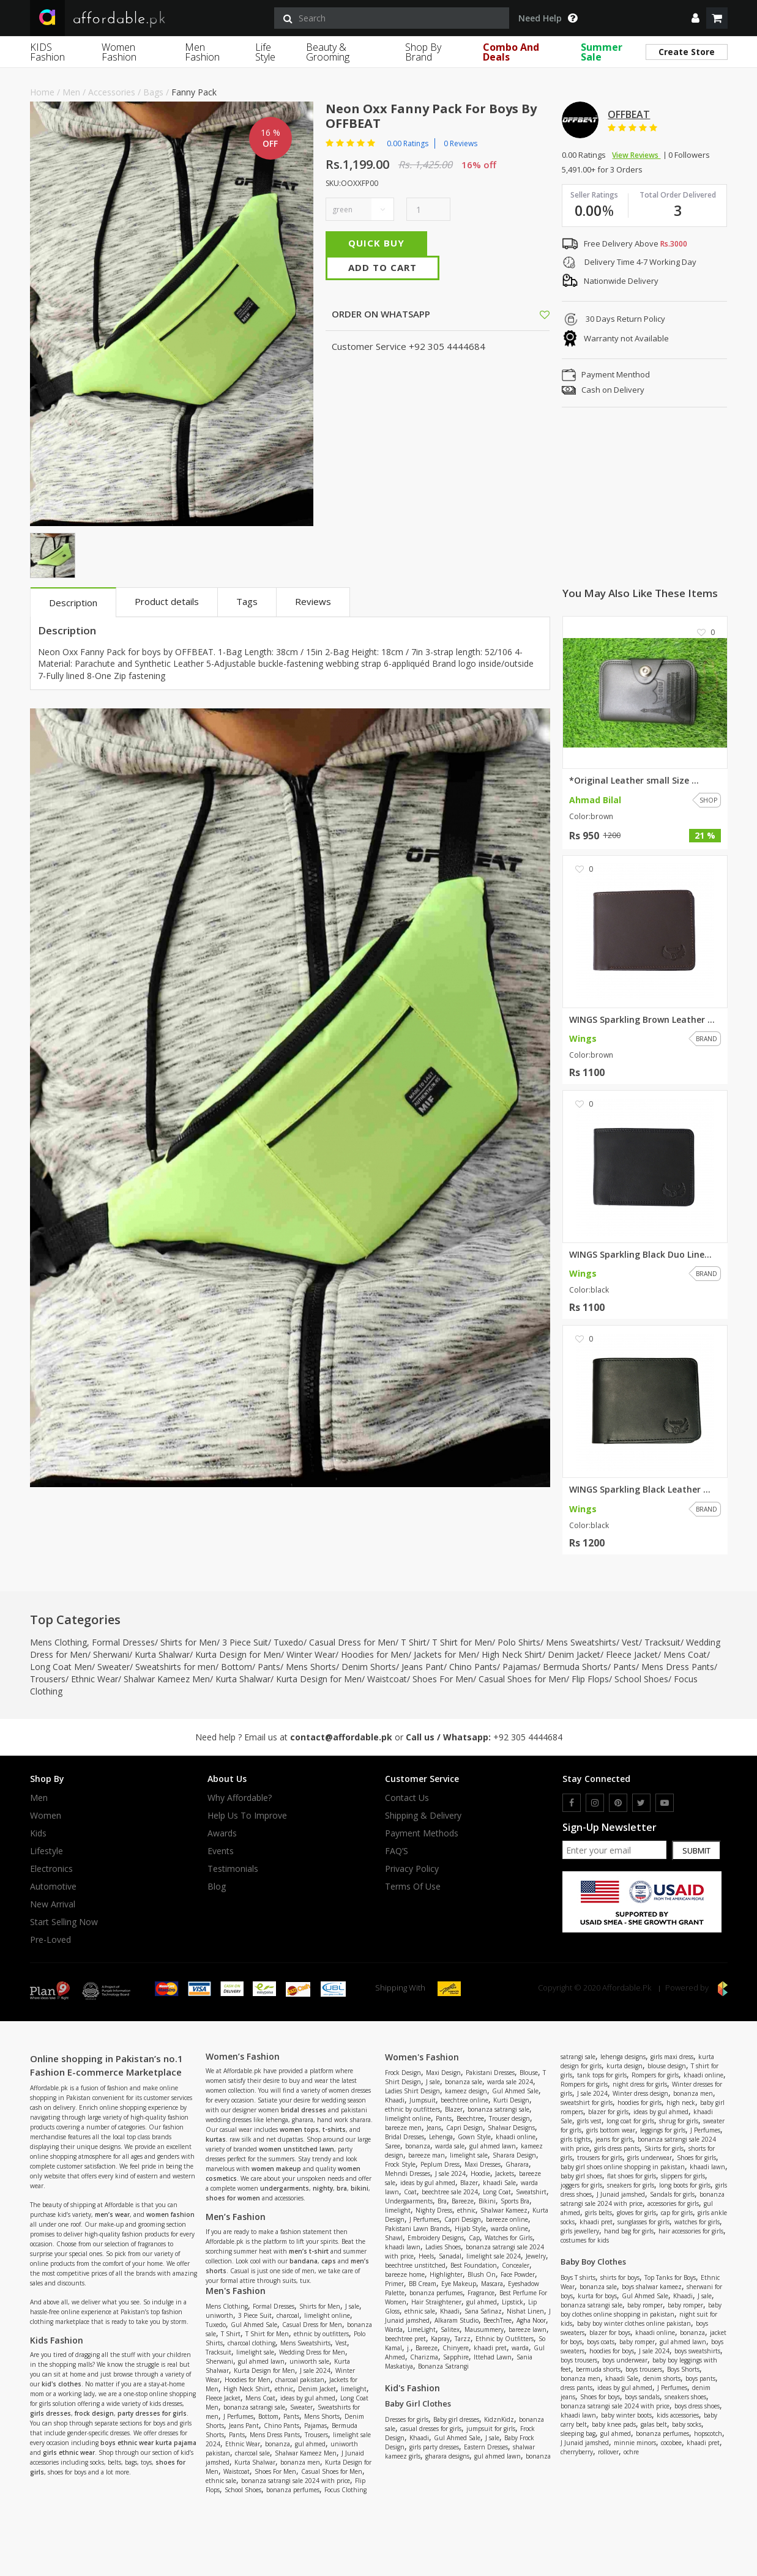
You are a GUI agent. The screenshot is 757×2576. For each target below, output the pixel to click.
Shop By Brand (423, 52)
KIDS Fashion (47, 52)
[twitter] (641, 1803)
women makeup (276, 2168)
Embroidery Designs (436, 2237)
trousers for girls (599, 2157)
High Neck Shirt (512, 1654)
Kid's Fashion (412, 2388)
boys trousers (579, 2360)
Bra (442, 2201)
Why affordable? (239, 1798)
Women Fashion (119, 52)
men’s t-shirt (309, 2251)
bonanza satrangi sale (254, 2407)
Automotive (53, 1886)
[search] (391, 18)
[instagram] (595, 1803)
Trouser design (509, 2118)
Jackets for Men (445, 1654)
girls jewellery (580, 2231)
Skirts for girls (664, 2148)
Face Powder (518, 2274)
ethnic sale (221, 2480)
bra (342, 2188)
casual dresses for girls (430, 2428)
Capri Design (464, 2127)
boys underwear (624, 2360)
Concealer (515, 2265)
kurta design (624, 2066)
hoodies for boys (611, 2351)
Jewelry (536, 2256)
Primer (394, 2283)
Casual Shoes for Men (522, 1679)
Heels (426, 2256)
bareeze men (403, 2127)
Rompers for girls (655, 2075)
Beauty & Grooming (327, 52)
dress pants (576, 2387)
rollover (608, 2452)
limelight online (327, 2315)
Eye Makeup (458, 2283)
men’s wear (112, 2214)
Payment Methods (421, 1833)
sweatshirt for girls (587, 2102)
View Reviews (636, 155)
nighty (323, 2188)
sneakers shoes (685, 2396)
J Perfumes (238, 2416)
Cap (474, 2237)
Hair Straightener (436, 2302)
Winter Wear (310, 1654)
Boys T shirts (578, 2277)
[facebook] (571, 1803)
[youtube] (664, 1803)
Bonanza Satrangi (443, 2366)
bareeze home (405, 2274)
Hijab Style (470, 2228)
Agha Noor (531, 2320)
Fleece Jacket (632, 1654)
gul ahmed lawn (261, 2361)
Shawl (394, 2237)
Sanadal (450, 2256)
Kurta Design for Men (238, 1654)
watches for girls (697, 2222)
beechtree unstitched (415, 2265)
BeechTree (497, 2320)
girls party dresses (434, 2447)
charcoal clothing (251, 2343)
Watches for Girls (508, 2237)
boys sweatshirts (697, 2351)
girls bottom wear (610, 2130)
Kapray (440, 2338)
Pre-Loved (50, 1940)
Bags (153, 92)
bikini (359, 2188)
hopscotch (708, 2433)
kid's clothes (61, 2384)
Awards (222, 1833)
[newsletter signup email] (614, 1850)
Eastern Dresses (486, 2447)
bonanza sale (463, 2081)
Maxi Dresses (482, 2164)
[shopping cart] (717, 18)
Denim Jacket (574, 1654)
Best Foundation (473, 2265)
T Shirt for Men (462, 1642)
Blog (216, 1886)
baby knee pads (614, 2424)
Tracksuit (662, 1642)
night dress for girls (640, 2084)
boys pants (700, 2378)
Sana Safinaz (483, 2311)
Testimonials (232, 1869)
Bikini (487, 2201)
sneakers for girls (630, 2185)
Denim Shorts (368, 1666)
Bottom (236, 1666)
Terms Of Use (413, 1886)
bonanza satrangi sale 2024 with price (295, 2480)
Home (42, 92)
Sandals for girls (672, 2194)
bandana (303, 2261)
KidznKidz (499, 2419)
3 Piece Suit (245, 1642)
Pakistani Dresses (490, 2072)
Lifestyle (46, 1851)
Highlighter (446, 2274)
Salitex (450, 2329)
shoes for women (233, 2198)
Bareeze (463, 2201)
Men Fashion (202, 52)
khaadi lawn (402, 2247)
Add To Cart (382, 267)
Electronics (51, 1869)
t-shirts (334, 2129)
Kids (38, 1833)
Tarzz (463, 2338)
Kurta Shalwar (162, 1654)
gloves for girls (636, 2212)
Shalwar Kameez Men (167, 1679)
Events (220, 1851)
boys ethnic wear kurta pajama (148, 2442)
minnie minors (635, 2442)
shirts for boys (620, 2277)
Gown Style (474, 2136)
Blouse (529, 2072)
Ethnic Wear (94, 1679)
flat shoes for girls (631, 2176)
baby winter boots (626, 2415)
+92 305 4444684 (527, 1737)
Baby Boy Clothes (593, 2261)
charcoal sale (252, 2453)
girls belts (598, 2212)
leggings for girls (662, 2130)
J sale (352, 2306)
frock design (94, 2413)
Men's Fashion (236, 2290)
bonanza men (300, 2462)
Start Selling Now (64, 1922)
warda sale (449, 2146)
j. (409, 2348)
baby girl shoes (581, 2176)
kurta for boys (597, 2296)
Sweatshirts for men (175, 1666)
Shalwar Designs (511, 2127)
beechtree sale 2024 (450, 2192)
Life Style (265, 52)
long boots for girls (684, 2185)
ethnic (284, 2389)
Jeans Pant (422, 1666)
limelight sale (255, 2352)
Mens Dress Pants (677, 1666)
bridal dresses (303, 2110)
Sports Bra (515, 2201)
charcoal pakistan (299, 2379)
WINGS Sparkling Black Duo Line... (640, 1254)
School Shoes (641, 1679)
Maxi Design (443, 2072)
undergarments (284, 2188)
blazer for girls (608, 2111)
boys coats (600, 2341)
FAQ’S (396, 1851)
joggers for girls (581, 2185)
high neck (680, 2102)
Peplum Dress (440, 2164)
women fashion (170, 2214)
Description (73, 602)
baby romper (645, 2305)
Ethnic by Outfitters (504, 2338)
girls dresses (50, 2413)
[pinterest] (618, 1803)
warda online (509, 2228)
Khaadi (395, 2100)
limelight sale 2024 (493, 2256)
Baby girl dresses (456, 2419)
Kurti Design (511, 2100)
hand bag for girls (629, 2231)
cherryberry (577, 2452)
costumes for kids (585, 2240)
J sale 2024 (315, 2370)
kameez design (466, 2091)
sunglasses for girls (643, 2222)
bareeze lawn (527, 2329)
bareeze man (426, 2155)
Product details (167, 601)
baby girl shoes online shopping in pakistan (623, 2166)
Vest (630, 1642)
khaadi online (515, 2136)
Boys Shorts (683, 2369)
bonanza (277, 2444)
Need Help (547, 18)
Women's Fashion (422, 2057)
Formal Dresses (123, 1642)
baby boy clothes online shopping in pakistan (641, 2309)
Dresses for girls (406, 2419)
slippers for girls (683, 2176)
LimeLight (422, 2329)
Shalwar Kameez (504, 2210)
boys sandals (642, 2396)
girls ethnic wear (69, 2452)
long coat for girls (630, 2121)
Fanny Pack (194, 92)
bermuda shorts (598, 2369)
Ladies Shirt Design (412, 2091)
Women (45, 1815)
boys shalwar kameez (652, 2286)
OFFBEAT (629, 114)
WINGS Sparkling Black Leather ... (639, 1489)
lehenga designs (623, 2056)
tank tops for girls (602, 2075)
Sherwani (111, 1654)
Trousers (47, 1679)
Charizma (424, 2357)
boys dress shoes (697, 2406)
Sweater (113, 1666)
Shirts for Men (188, 1642)
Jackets (504, 2173)
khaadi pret (490, 2348)
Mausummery (484, 2329)
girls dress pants (617, 2148)
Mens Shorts (311, 1666)
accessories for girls (673, 2203)
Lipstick (512, 2302)
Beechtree (470, 2118)
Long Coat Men (61, 1666)
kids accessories (678, 2415)
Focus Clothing (345, 2489)
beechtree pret (405, 2338)
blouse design (666, 2066)
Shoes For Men (442, 1679)
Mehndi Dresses (407, 2173)
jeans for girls (614, 2139)
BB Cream (422, 2283)
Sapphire (456, 2357)
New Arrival (52, 1904)
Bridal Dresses (404, 2136)
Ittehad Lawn (493, 2357)
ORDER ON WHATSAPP (379, 314)
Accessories (111, 92)
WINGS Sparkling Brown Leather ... (642, 1019)
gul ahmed (310, 2444)
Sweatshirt (531, 2192)
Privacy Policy (412, 1869)
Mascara (492, 2283)
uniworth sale (309, 2361)
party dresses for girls (152, 2413)
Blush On (482, 2274)
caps (328, 2261)
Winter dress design (640, 2093)
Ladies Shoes (443, 2247)
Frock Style (400, 2164)
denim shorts (662, 2378)
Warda (394, 2329)
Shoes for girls (696, 2157)
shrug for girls (678, 2121)
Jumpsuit (422, 2100)
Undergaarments (409, 2201)
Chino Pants (473, 1666)
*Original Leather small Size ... (634, 780)
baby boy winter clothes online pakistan (634, 2323)
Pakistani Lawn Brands (417, 2228)
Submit (696, 1850)
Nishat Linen (525, 2311)
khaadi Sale (499, 2182)
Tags (247, 601)
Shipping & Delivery (423, 1815)
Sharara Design (514, 2155)
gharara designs (447, 2456)
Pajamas (519, 1666)
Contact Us (407, 1798)
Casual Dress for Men (352, 1642)
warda (520, 2348)
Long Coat (497, 2192)
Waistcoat (387, 1679)
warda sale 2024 (510, 2081)
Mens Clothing (58, 1642)
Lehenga (441, 2136)
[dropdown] (695, 18)
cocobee (671, 2442)
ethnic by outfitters (321, 2333)
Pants (269, 1666)
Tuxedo (289, 1642)
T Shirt (414, 1642)
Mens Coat (685, 1654)
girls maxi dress (672, 2056)
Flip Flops (590, 1679)
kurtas (216, 2139)
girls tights (576, 2139)
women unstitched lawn (296, 2149)
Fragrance (481, 2292)
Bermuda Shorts (575, 1666)
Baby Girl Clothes (418, 2403)
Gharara (517, 2164)
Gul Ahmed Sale (254, 2324)
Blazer (454, 2109)
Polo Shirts (519, 1642)
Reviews (313, 601)
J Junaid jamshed (621, 2194)
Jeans (434, 2127)
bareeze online (507, 2219)
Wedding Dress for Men (312, 2352)
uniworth (219, 2315)
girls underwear (649, 2157)
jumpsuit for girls (490, 2428)
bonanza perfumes (292, 2489)
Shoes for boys (600, 2396)
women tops (299, 2129)
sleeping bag (578, 2433)
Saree (392, 2146)
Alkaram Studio (456, 2320)
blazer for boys (609, 2332)
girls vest (589, 2121)
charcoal (288, 2315)
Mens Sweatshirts (581, 1642)
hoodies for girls (639, 2102)
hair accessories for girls (690, 2231)
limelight (354, 2389)
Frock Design (403, 2072)
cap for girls (677, 2212)
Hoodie (480, 2173)
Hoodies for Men (374, 1654)
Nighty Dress (434, 2210)
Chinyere (455, 2348)
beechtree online (464, 2100)
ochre (631, 2452)
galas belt (654, 2424)
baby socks (686, 2424)
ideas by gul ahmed (307, 2398)
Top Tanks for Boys (670, 2277)
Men (71, 92)
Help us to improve (247, 1815)
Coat (410, 2192)
